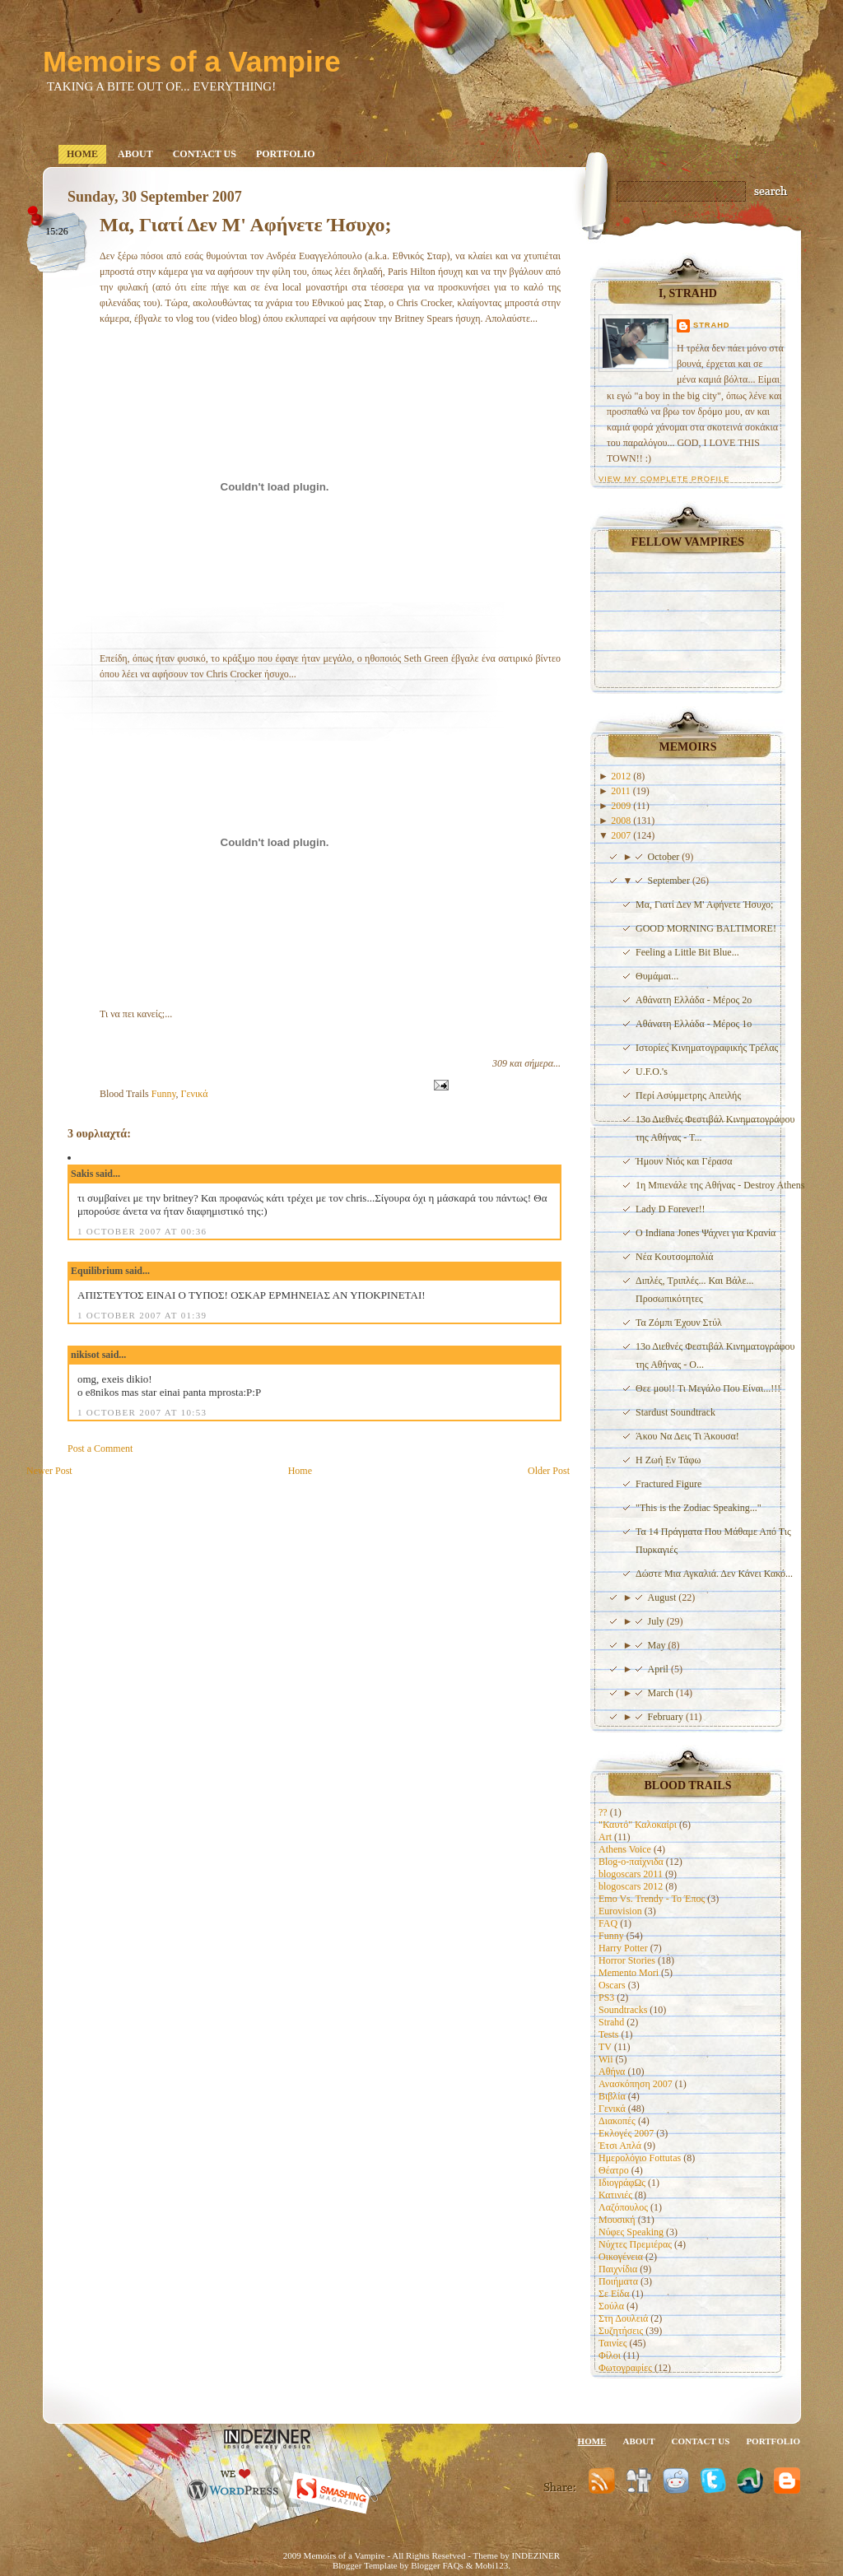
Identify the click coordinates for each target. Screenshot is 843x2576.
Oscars (612, 1985)
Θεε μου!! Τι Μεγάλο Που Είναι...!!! (708, 1388)
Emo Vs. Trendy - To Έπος (651, 1898)
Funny (163, 1094)
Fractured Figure (668, 1484)
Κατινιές (615, 2195)
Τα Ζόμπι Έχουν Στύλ (679, 1322)
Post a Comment (100, 1448)
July (657, 1621)
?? (603, 1812)
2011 (622, 791)
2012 (622, 776)
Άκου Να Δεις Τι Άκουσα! (687, 1436)
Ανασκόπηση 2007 (635, 2084)
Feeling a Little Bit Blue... (687, 952)
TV (605, 2047)
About (135, 154)
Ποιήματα (618, 2281)
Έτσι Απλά (619, 2145)
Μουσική (617, 2219)
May (658, 1645)
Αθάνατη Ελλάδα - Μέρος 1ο (694, 1024)
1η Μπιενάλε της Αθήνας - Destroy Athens (720, 1185)
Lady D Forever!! (671, 1209)
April (659, 1669)
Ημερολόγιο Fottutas (639, 2158)
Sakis (82, 1173)
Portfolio (285, 154)
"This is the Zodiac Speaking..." (698, 1508)
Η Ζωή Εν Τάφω (668, 1460)
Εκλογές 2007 (626, 2133)
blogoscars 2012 (630, 1886)
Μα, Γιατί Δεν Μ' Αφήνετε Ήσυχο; (245, 224)
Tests (608, 2034)
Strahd (711, 325)
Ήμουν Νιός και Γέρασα (684, 1161)
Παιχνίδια (617, 2269)
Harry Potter (623, 1948)
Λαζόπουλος (623, 2207)
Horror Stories (626, 1960)
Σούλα (611, 2306)
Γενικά (194, 1094)
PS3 (606, 1997)
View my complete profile (663, 479)
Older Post (549, 1470)
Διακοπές (617, 2121)
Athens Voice (624, 1849)
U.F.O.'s (652, 1071)
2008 (622, 820)
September (670, 880)
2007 (622, 835)
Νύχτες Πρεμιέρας (635, 2244)
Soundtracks (622, 2010)
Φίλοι (609, 2355)
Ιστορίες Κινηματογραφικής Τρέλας (707, 1047)
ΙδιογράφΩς (621, 2182)
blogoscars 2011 (630, 1874)
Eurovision (620, 1911)
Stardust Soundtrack (675, 1412)
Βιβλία (612, 2096)
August (663, 1597)
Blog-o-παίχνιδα (631, 1861)
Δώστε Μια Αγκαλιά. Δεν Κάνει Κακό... (714, 1573)
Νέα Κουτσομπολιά (675, 1256)
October (665, 857)
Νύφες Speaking (631, 2232)
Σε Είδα (614, 2293)
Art (605, 1837)
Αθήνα (611, 2071)
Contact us (204, 154)
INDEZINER (535, 2555)
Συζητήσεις (620, 2331)
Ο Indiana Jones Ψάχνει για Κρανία (705, 1233)
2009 (622, 805)
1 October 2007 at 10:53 (142, 1412)
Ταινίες (612, 2343)
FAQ (607, 1923)
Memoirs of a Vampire (192, 61)
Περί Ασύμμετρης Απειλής (688, 1095)
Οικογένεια (620, 2256)
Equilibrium (97, 1270)
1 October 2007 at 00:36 (142, 1231)
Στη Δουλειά (623, 2318)
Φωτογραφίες (625, 2368)
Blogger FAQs (437, 2565)
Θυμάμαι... (657, 976)
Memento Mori (628, 1972)
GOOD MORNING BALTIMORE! (706, 928)
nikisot (85, 1354)
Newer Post (49, 1470)
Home (82, 154)
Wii (605, 2059)
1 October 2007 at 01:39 (142, 1315)
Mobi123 (491, 2565)
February (667, 1717)
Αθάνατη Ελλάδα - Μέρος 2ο (694, 1000)
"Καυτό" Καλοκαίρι (637, 1824)
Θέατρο (613, 2170)
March (662, 1693)
